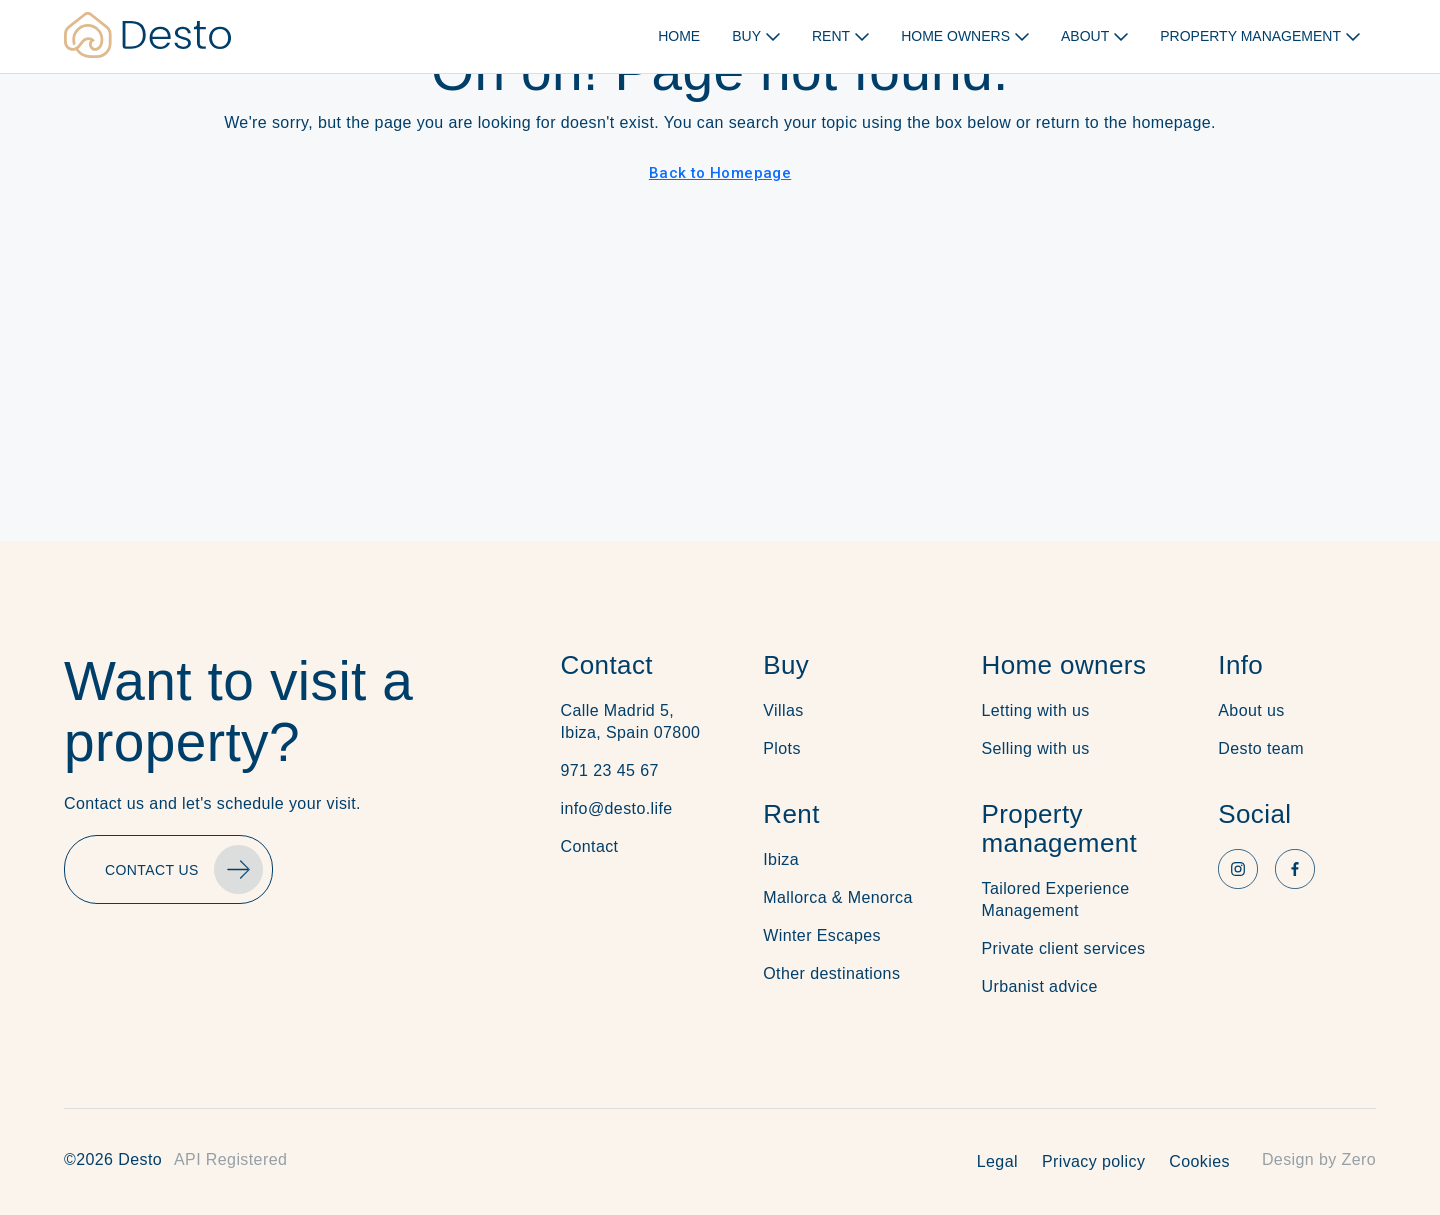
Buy (786, 665)
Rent (791, 814)
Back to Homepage (720, 173)
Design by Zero (1319, 1159)
